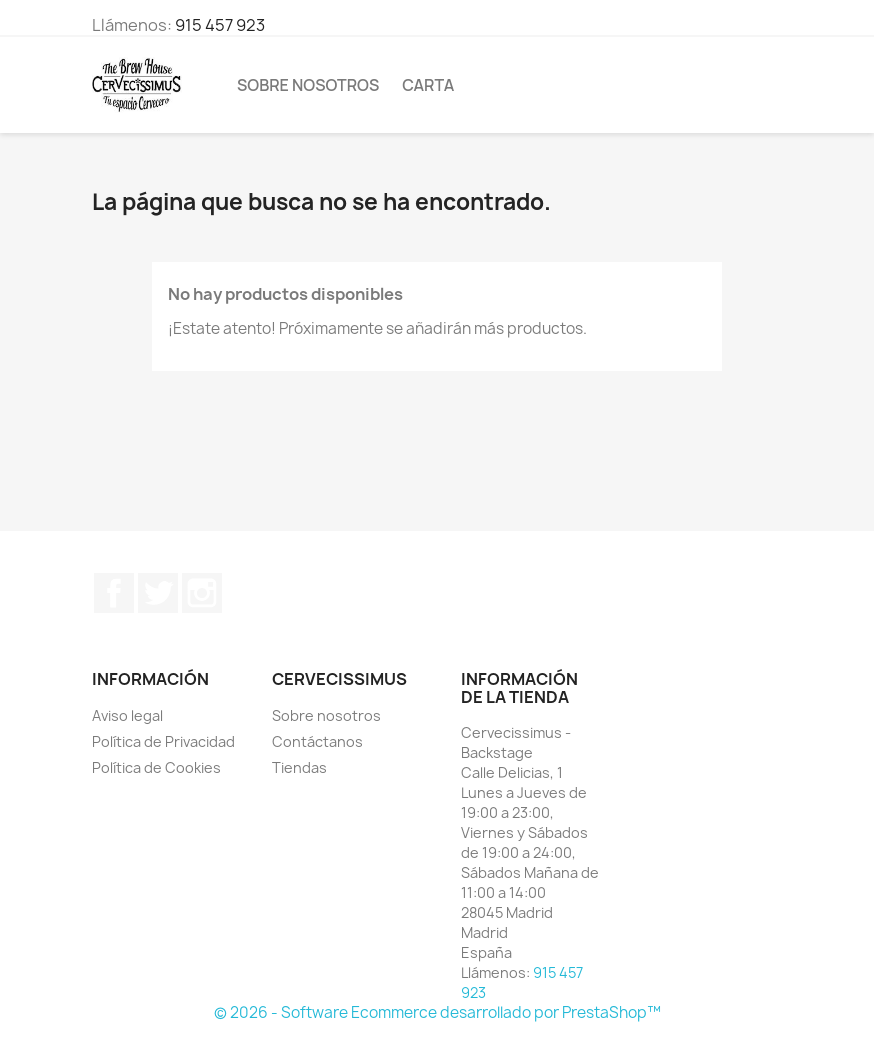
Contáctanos (317, 741)
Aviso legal (127, 715)
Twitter (158, 593)
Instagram (202, 593)
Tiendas (299, 767)
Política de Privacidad (163, 741)
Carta (428, 85)
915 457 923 (220, 25)
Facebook (114, 593)
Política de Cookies (156, 767)
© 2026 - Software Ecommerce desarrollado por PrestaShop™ (437, 1012)
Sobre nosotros (308, 85)
